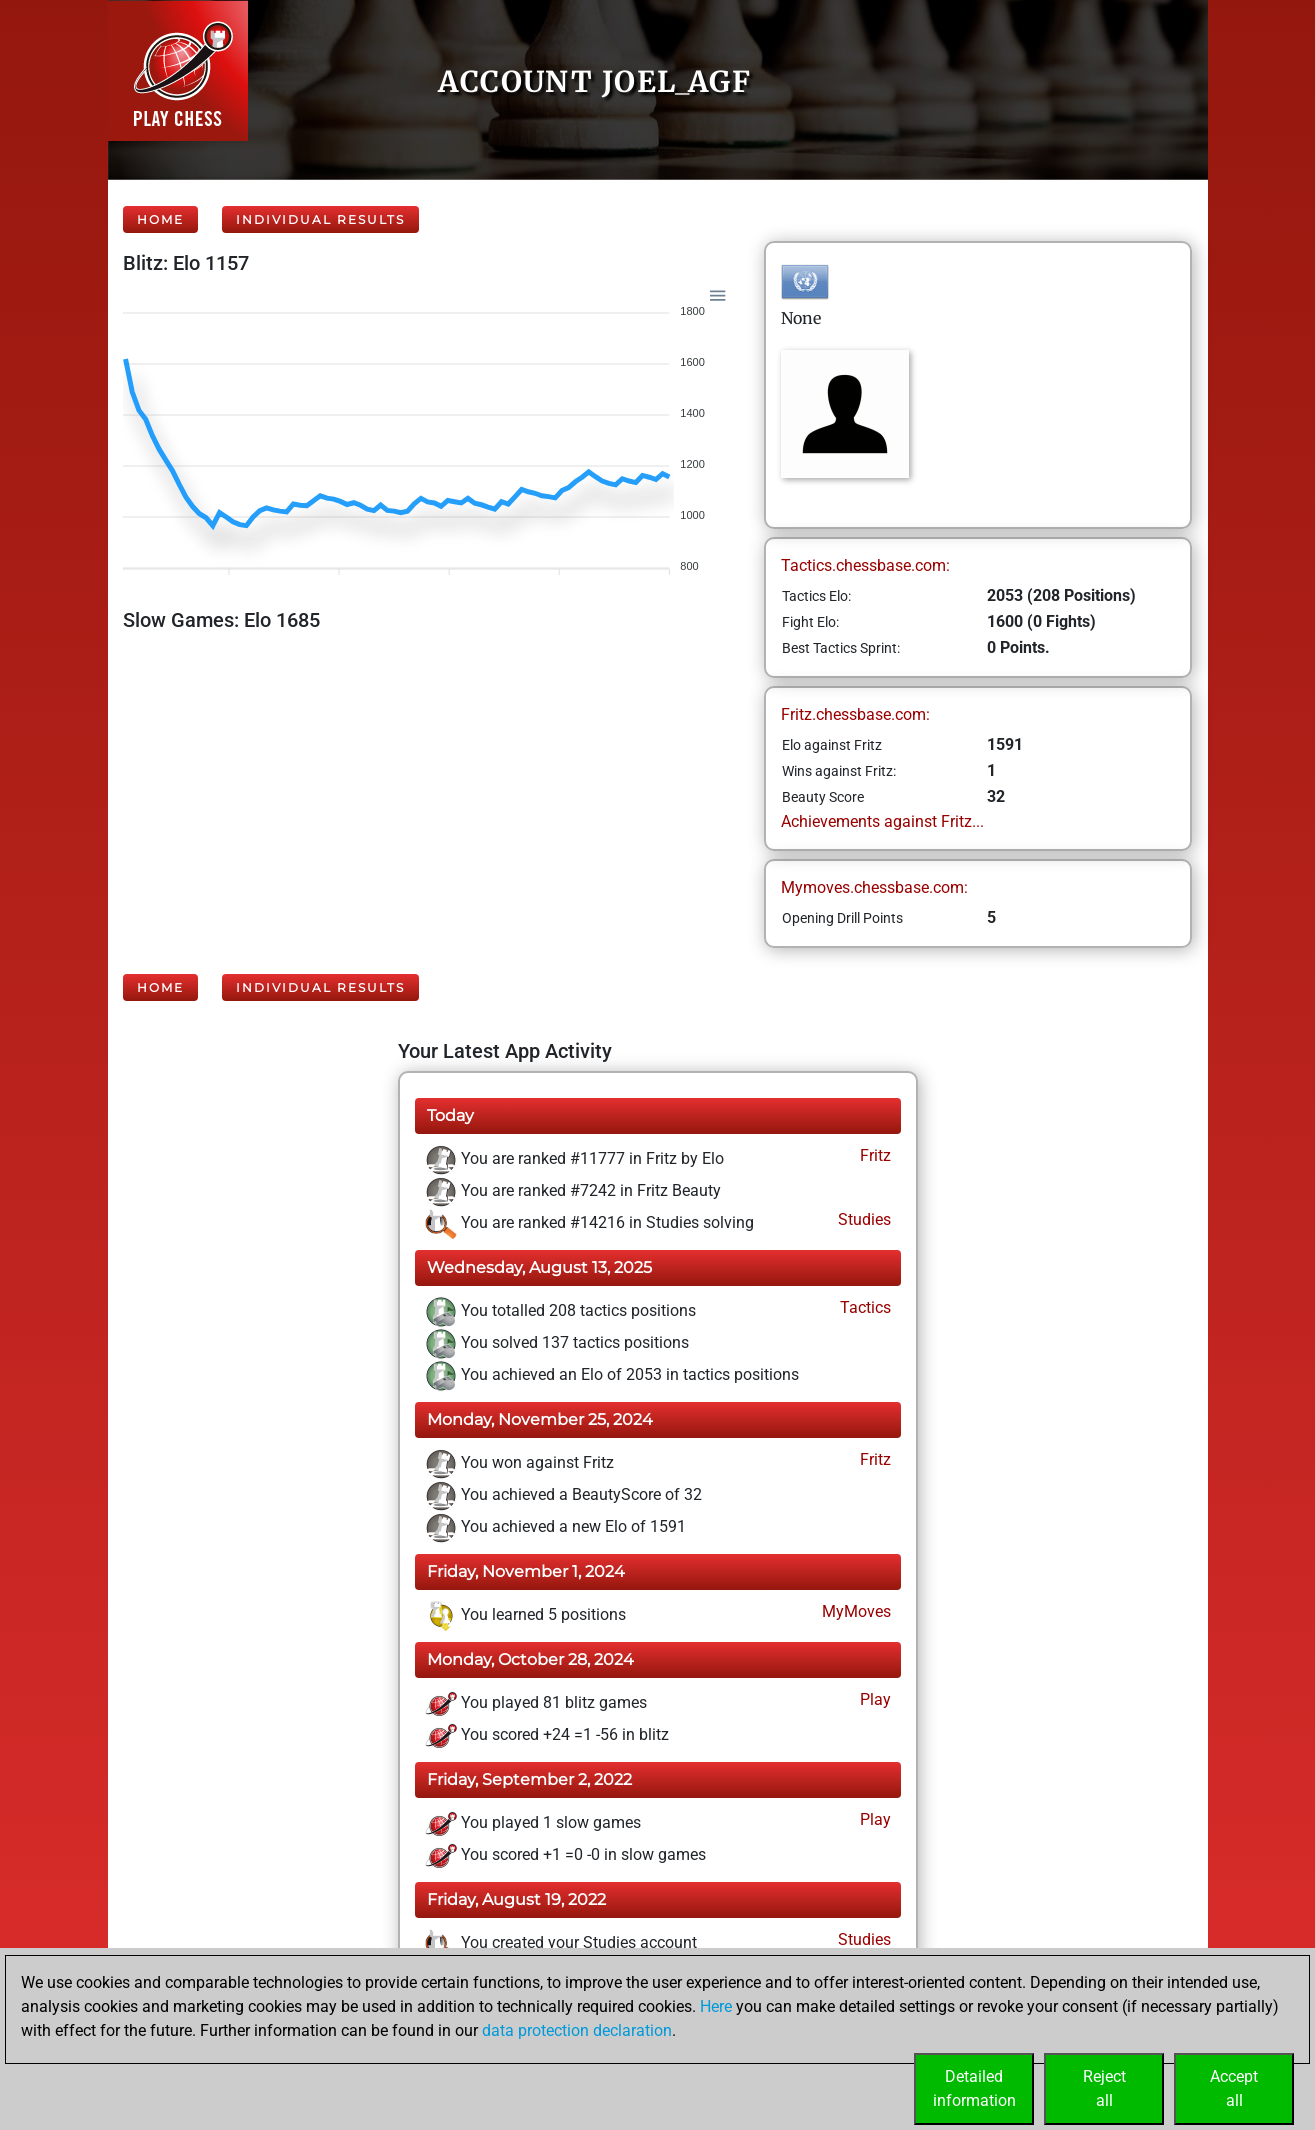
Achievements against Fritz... (882, 821)
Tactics (863, 1307)
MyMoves (854, 1611)
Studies (862, 1219)
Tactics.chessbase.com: (865, 565)
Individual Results (320, 219)
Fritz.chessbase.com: (855, 714)
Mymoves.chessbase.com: (874, 887)
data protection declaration (577, 2030)
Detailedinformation (974, 2088)
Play (873, 1699)
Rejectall (1104, 2088)
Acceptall (1234, 2088)
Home (160, 219)
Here (716, 2006)
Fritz (873, 1155)
